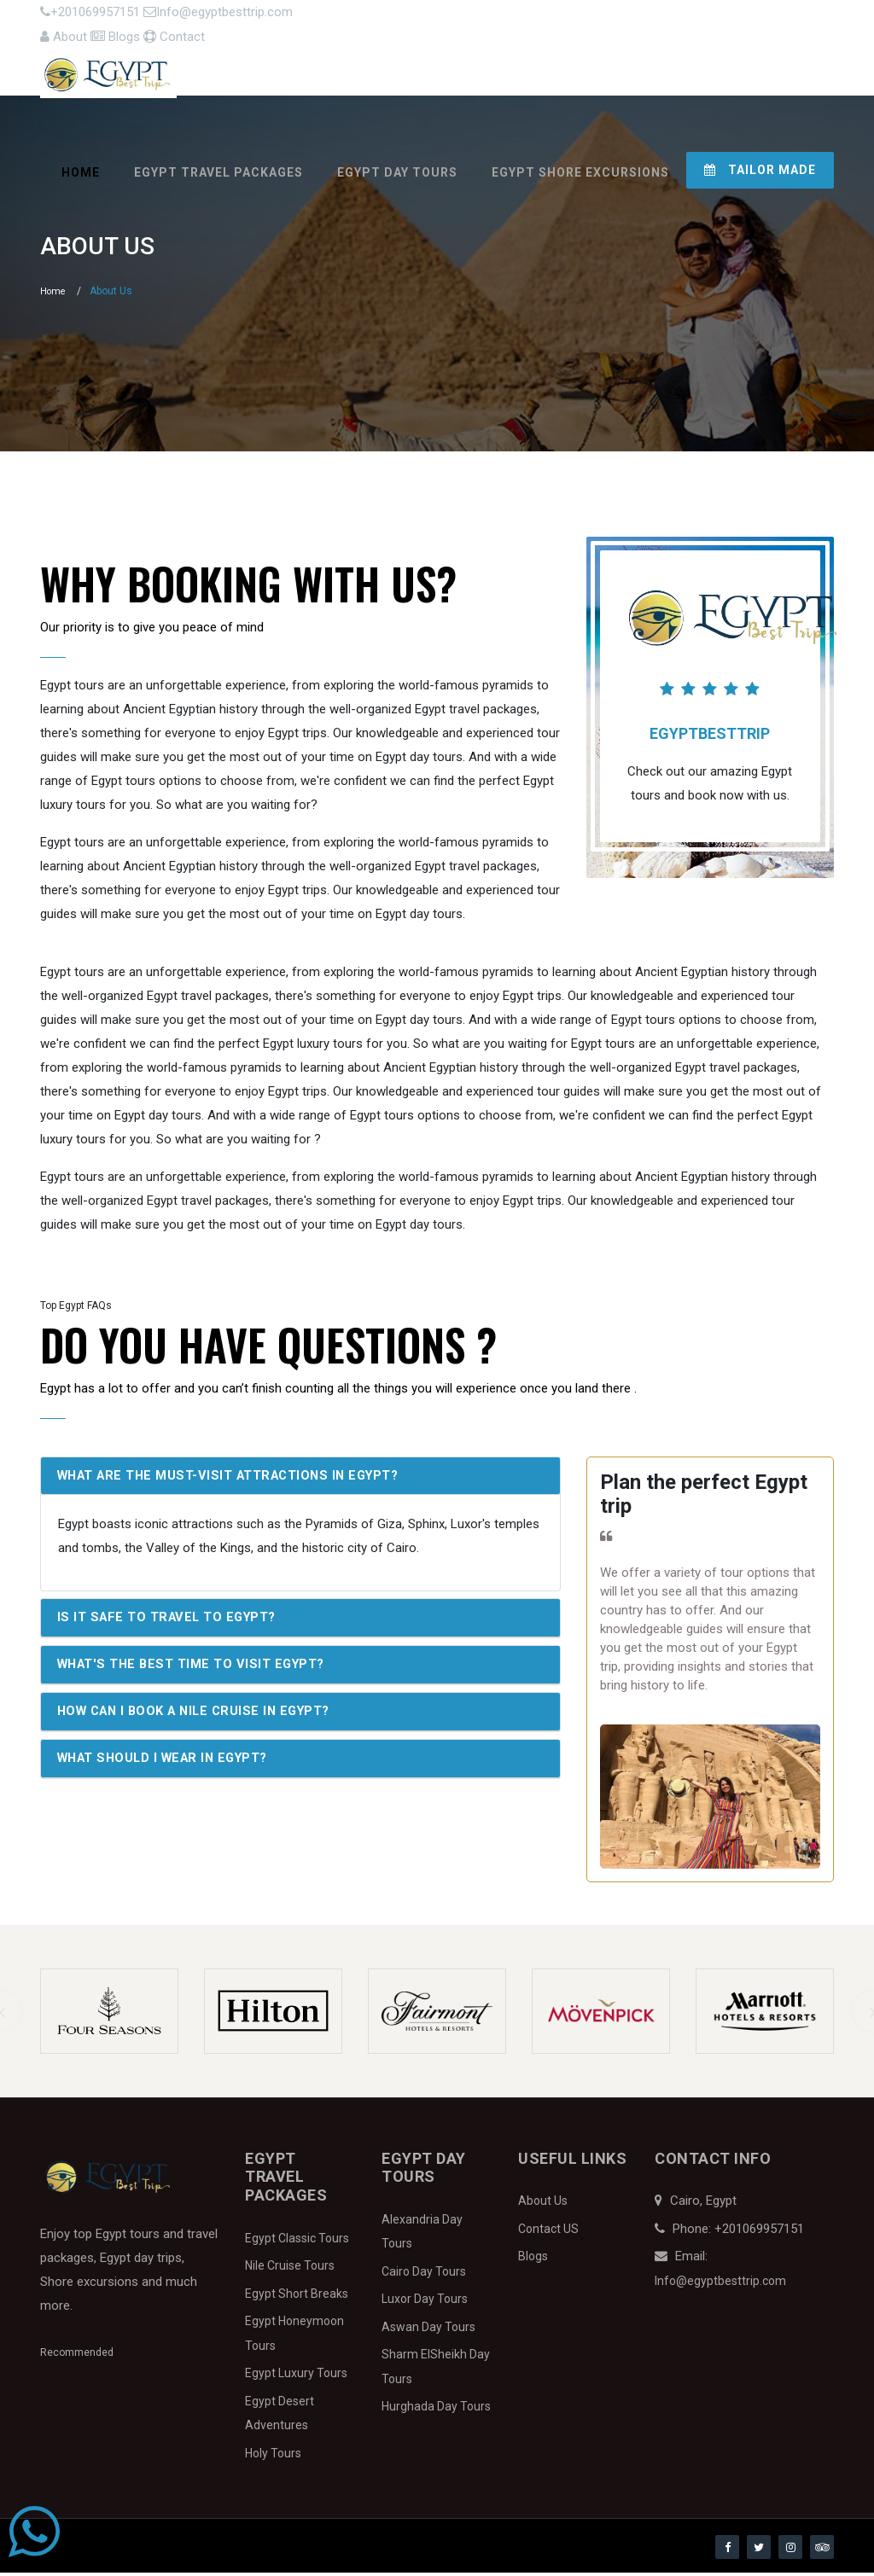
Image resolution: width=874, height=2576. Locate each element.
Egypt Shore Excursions (580, 166)
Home (80, 166)
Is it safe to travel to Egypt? (171, 1623)
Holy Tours (273, 2456)
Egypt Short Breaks (296, 2297)
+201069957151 (89, 18)
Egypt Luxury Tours (296, 2377)
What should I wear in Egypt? (170, 1764)
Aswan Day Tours (428, 2330)
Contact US (548, 2232)
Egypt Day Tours (397, 166)
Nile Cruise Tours (290, 2270)
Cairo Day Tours (424, 2275)
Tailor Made (760, 164)
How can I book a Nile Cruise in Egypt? (202, 1717)
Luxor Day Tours (425, 2303)
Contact (802, 18)
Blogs (726, 18)
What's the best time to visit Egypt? (197, 1670)
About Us (543, 2205)
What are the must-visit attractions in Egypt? (237, 1479)
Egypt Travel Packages (218, 166)
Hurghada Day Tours (436, 2410)
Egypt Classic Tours (297, 2241)
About (658, 18)
